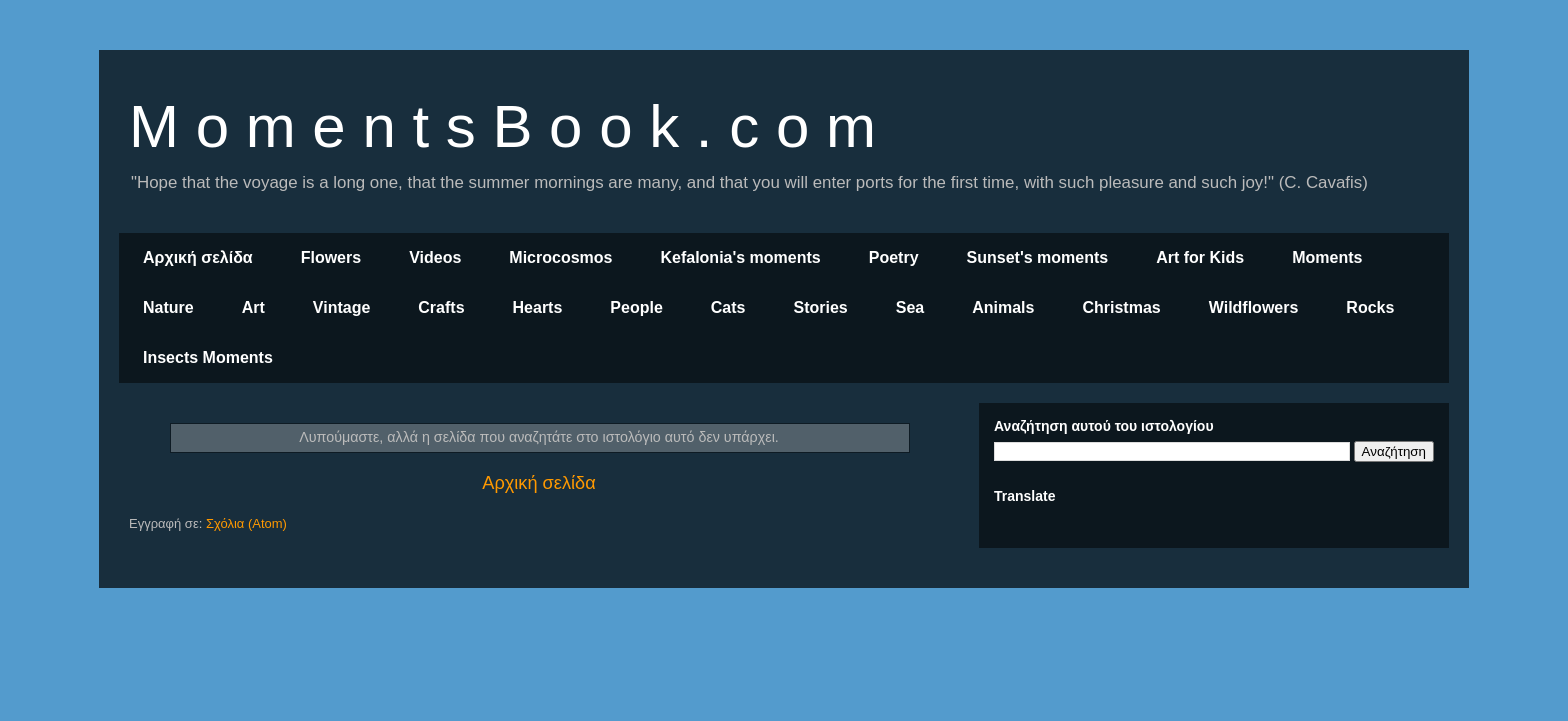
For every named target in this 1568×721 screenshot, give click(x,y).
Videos (435, 257)
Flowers (331, 257)
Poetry (894, 257)
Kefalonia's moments (740, 257)
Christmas (1121, 307)
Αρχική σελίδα (198, 257)
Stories (821, 307)
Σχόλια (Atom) (246, 523)
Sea (910, 307)
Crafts (441, 307)
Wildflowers (1254, 307)
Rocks (1370, 307)
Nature (168, 307)
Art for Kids (1200, 257)
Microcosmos (560, 257)
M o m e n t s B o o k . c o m (502, 126)
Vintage (342, 307)
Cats (728, 307)
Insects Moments (208, 357)
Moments (1327, 257)
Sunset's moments (1038, 257)
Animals (1003, 307)
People (636, 307)
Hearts (538, 307)
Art (253, 307)
